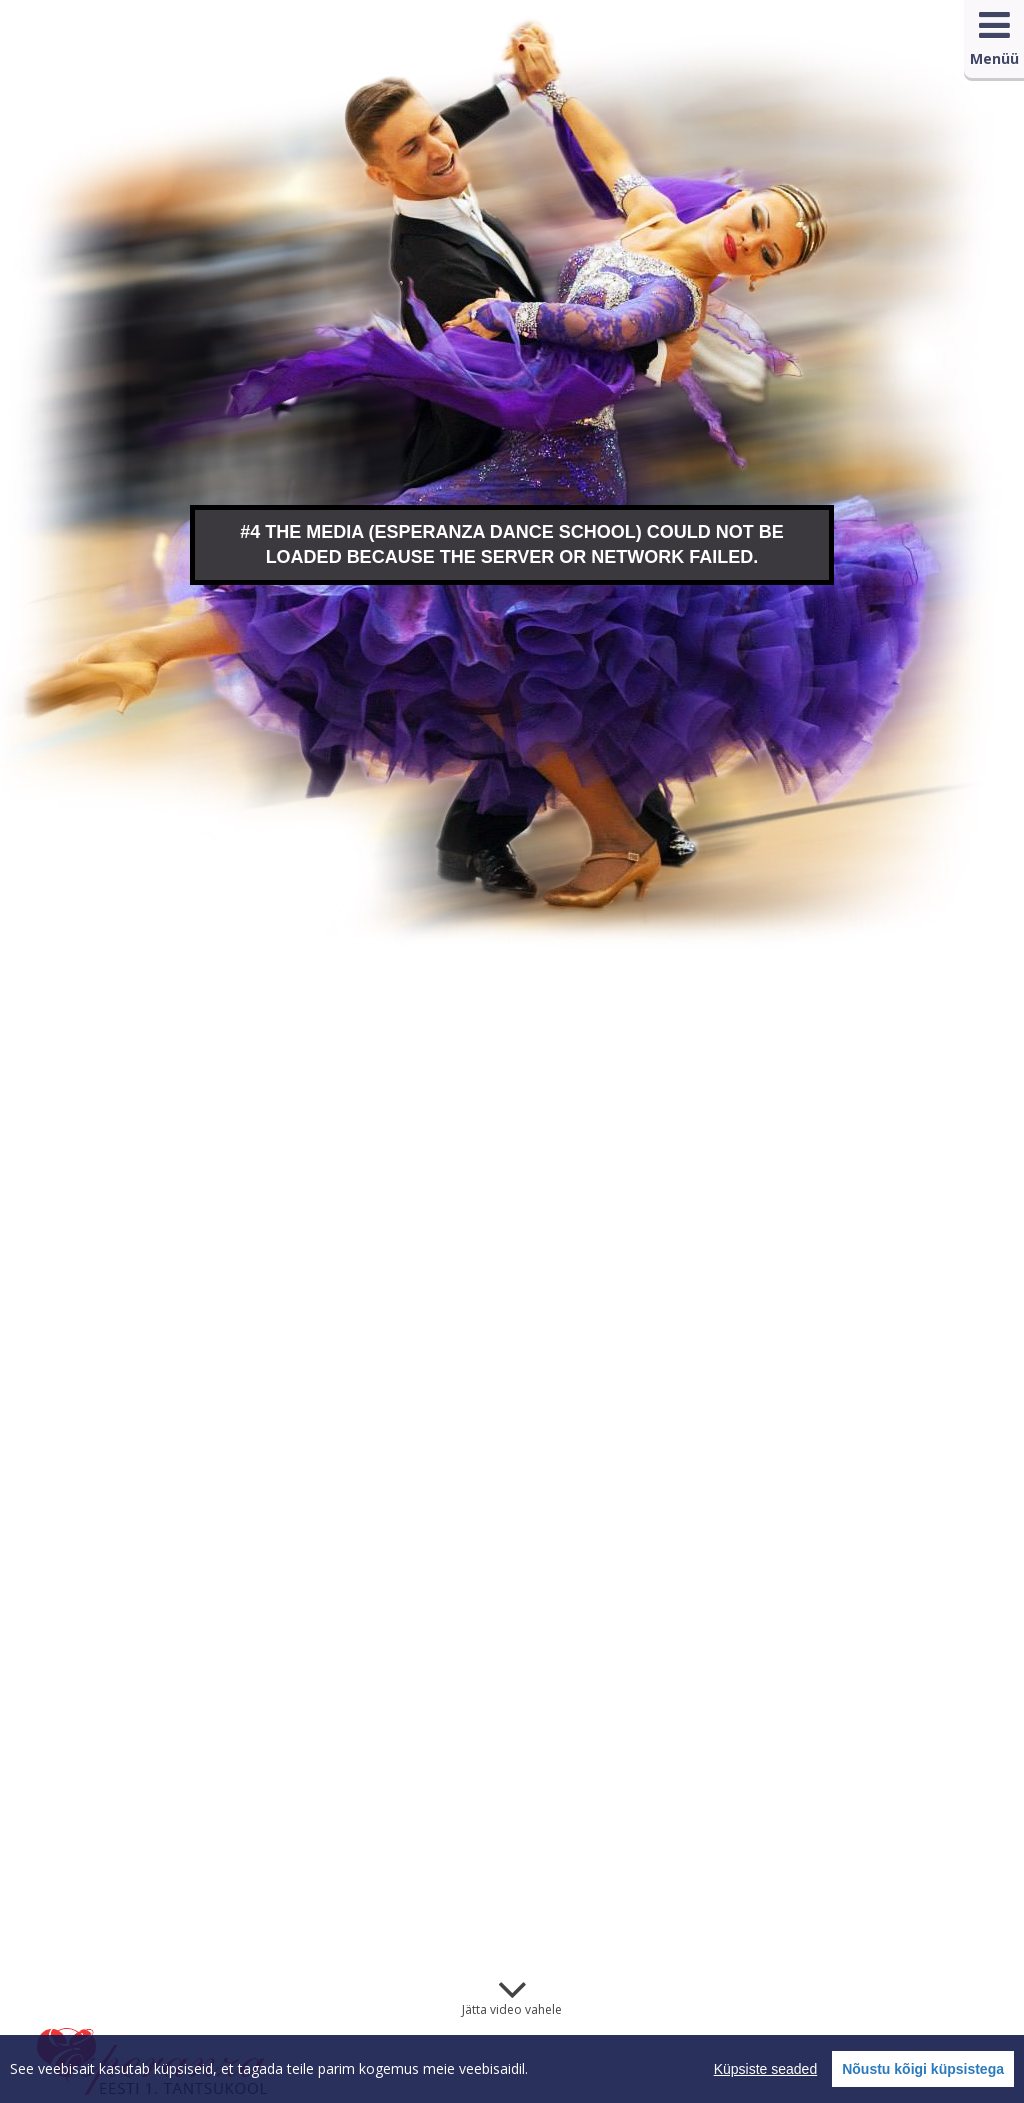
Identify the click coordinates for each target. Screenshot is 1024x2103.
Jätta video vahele (512, 2009)
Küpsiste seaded (766, 2069)
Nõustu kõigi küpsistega (923, 2069)
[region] (512, 2069)
